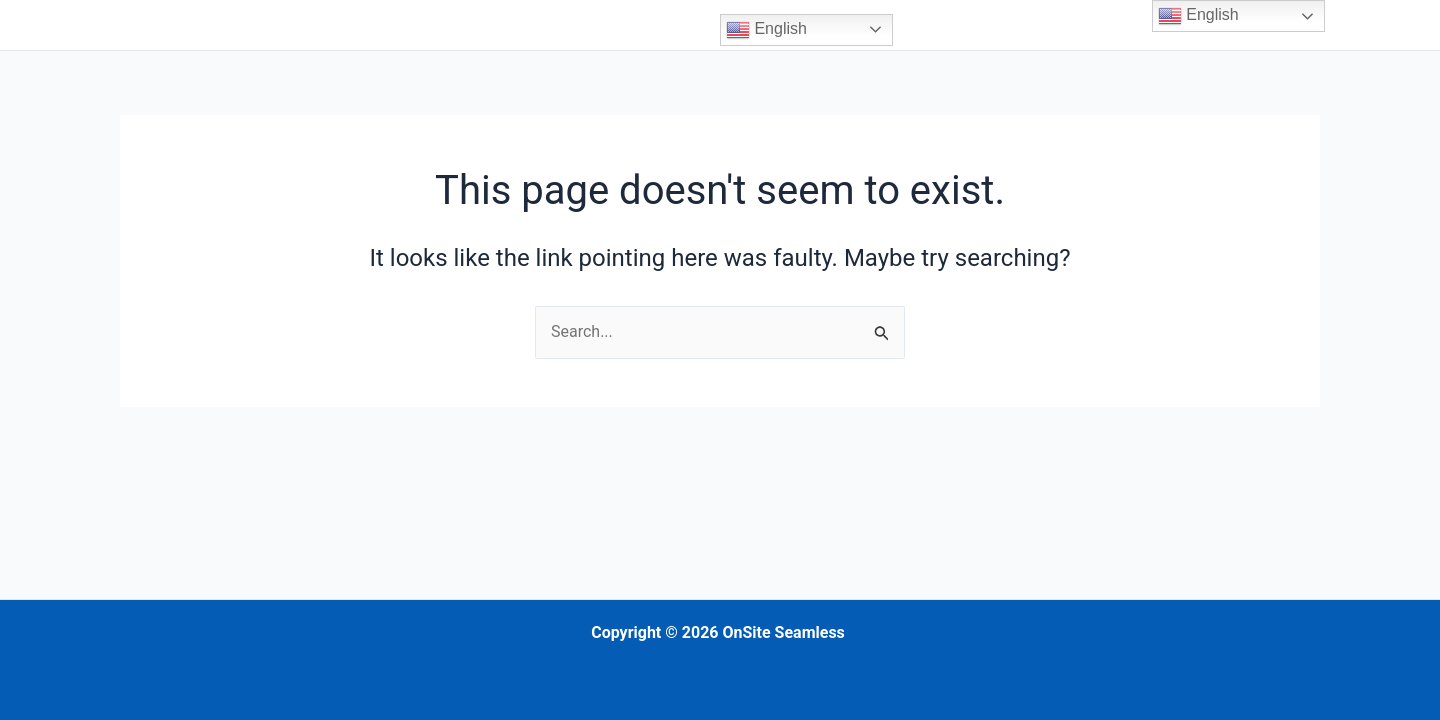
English (766, 30)
